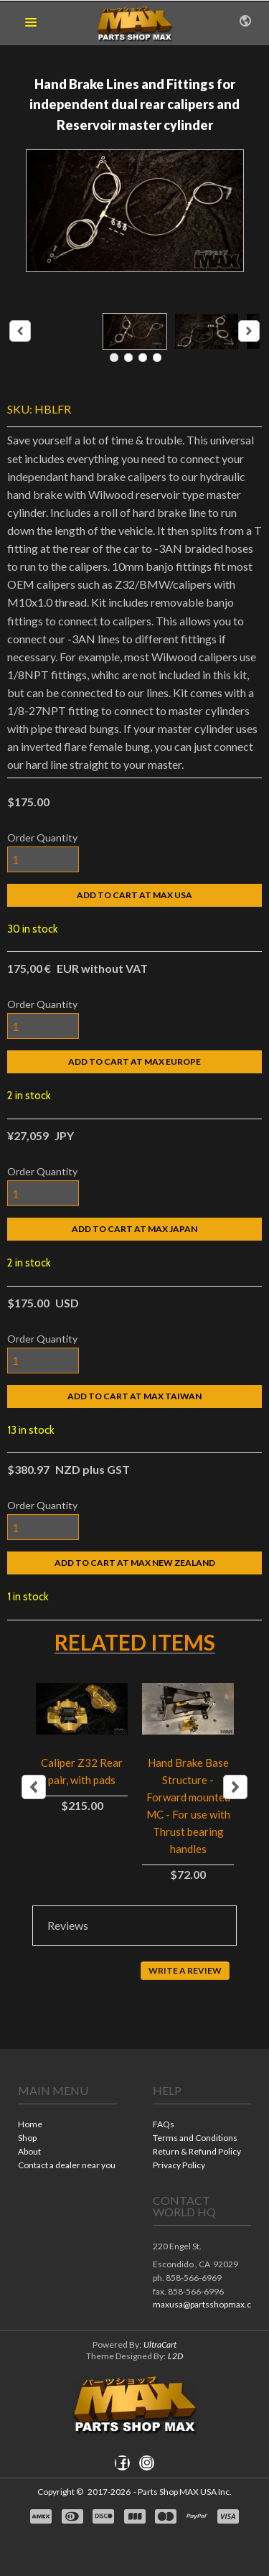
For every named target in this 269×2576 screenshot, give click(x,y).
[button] (31, 23)
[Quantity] (43, 859)
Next (235, 1787)
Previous (34, 1787)
